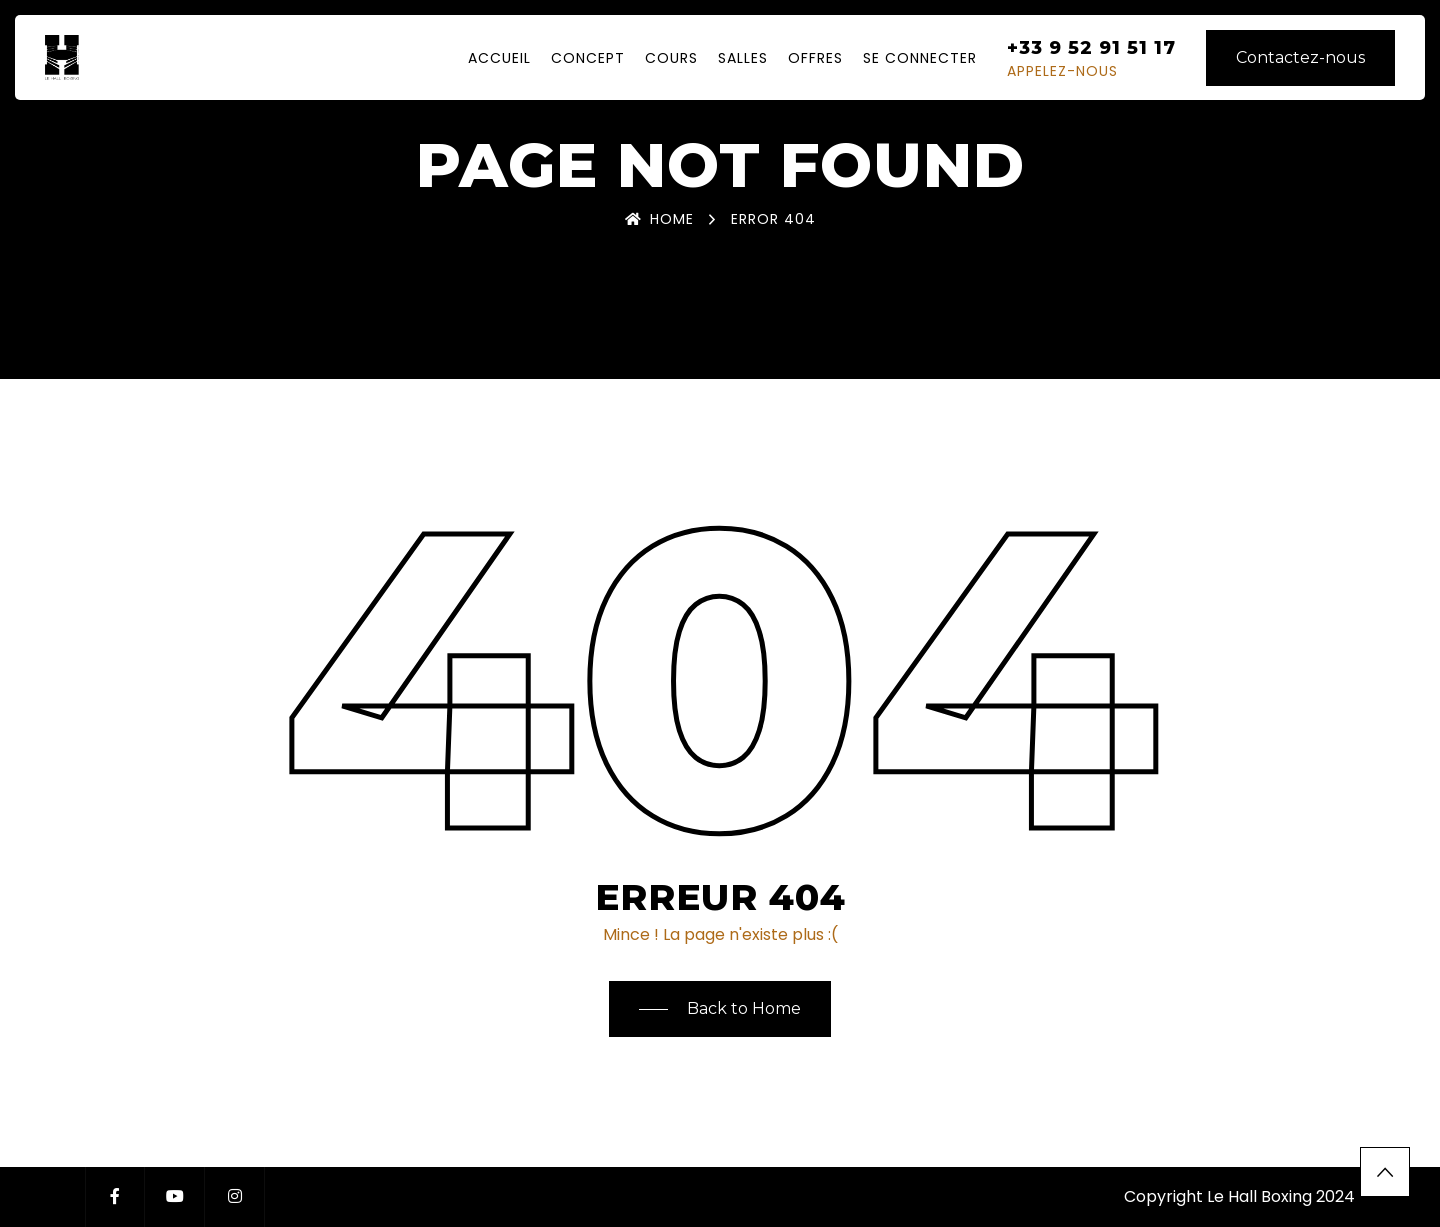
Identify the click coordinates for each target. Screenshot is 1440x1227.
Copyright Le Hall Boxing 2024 (1239, 1196)
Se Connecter (920, 58)
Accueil (499, 58)
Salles (743, 58)
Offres (815, 58)
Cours (671, 58)
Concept (588, 58)
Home (659, 219)
